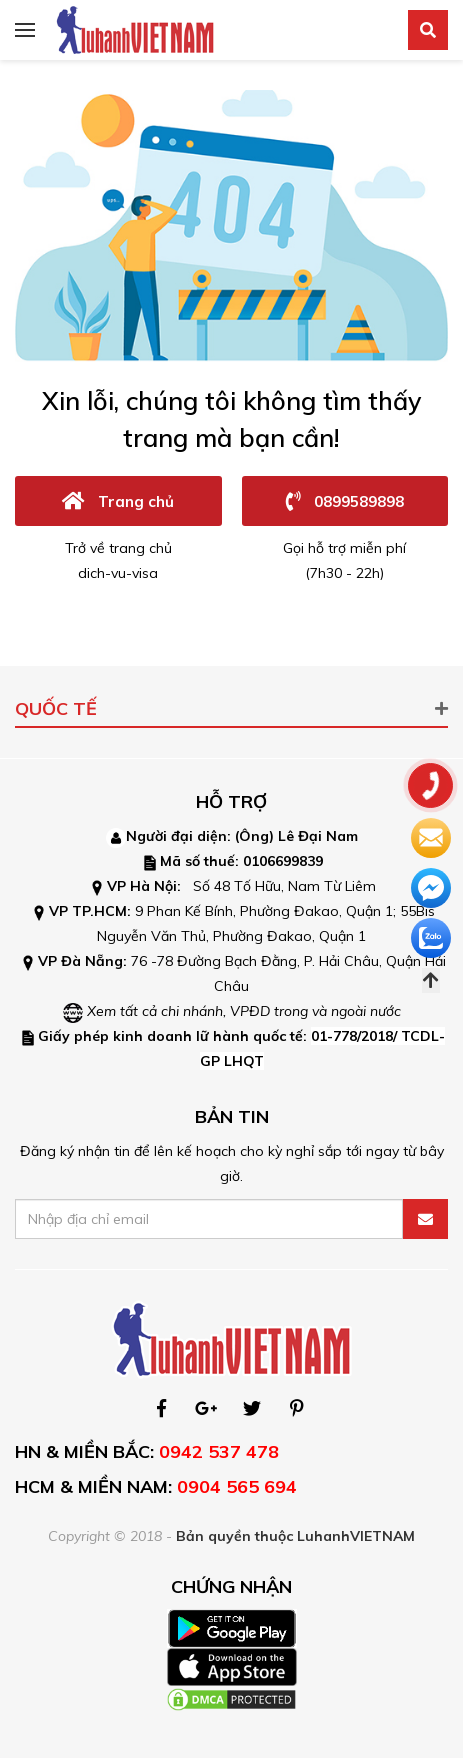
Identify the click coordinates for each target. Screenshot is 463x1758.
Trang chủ (118, 500)
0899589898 (345, 500)
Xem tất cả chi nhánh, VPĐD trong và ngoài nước (244, 1011)
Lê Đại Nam (318, 836)
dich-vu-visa (118, 573)
